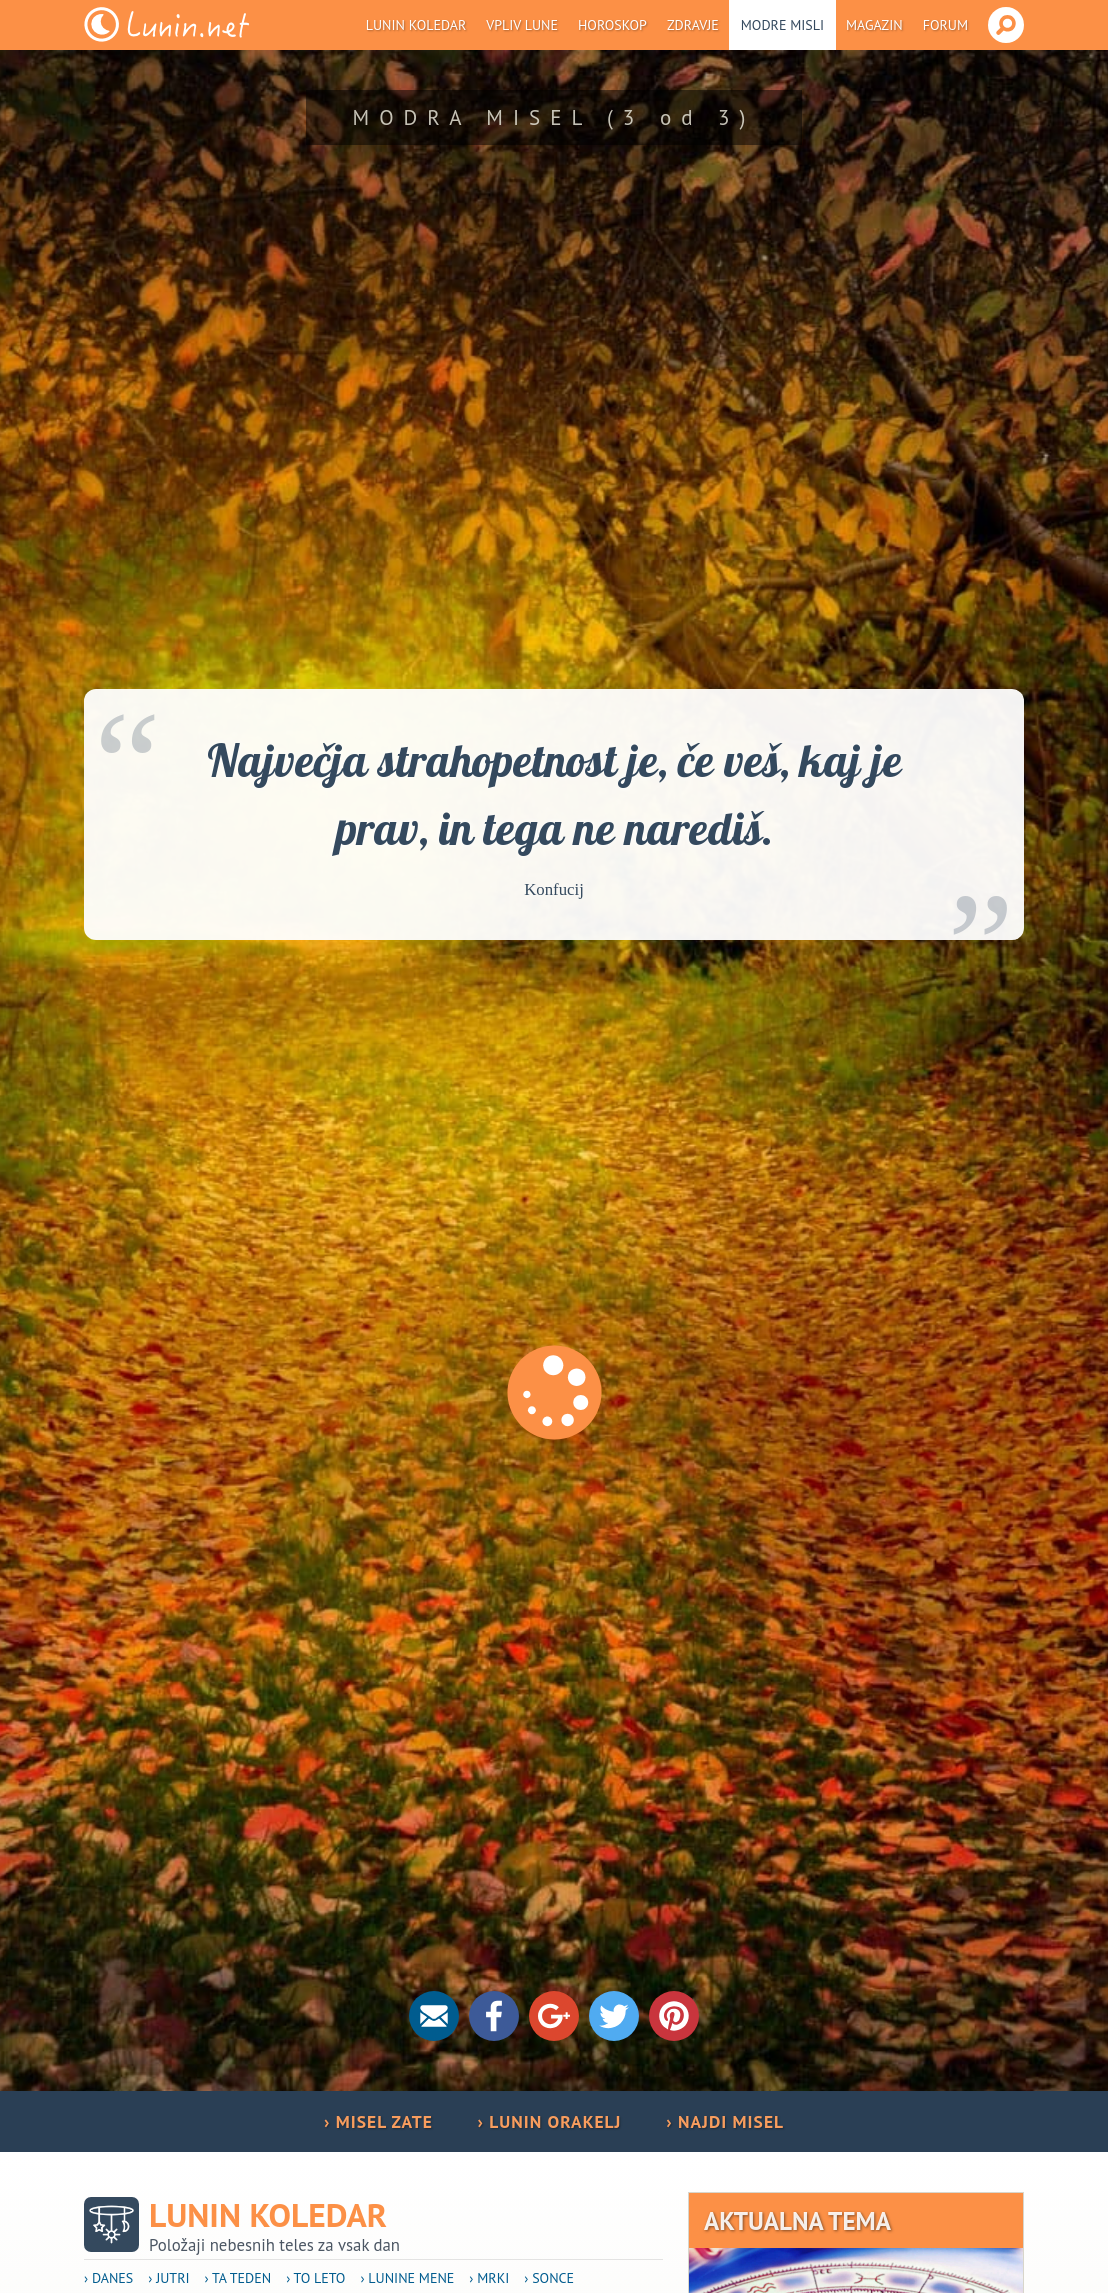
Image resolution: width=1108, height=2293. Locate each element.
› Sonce (549, 2278)
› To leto (315, 2278)
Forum (945, 25)
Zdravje (693, 25)
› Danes (108, 2278)
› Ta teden (238, 2278)
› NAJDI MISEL (725, 2121)
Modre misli (782, 25)
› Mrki (489, 2278)
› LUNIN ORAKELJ (549, 2121)
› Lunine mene (407, 2278)
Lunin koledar (416, 25)
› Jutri (168, 2278)
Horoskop (612, 25)
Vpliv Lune (522, 25)
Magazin (874, 25)
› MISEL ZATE (378, 2121)
